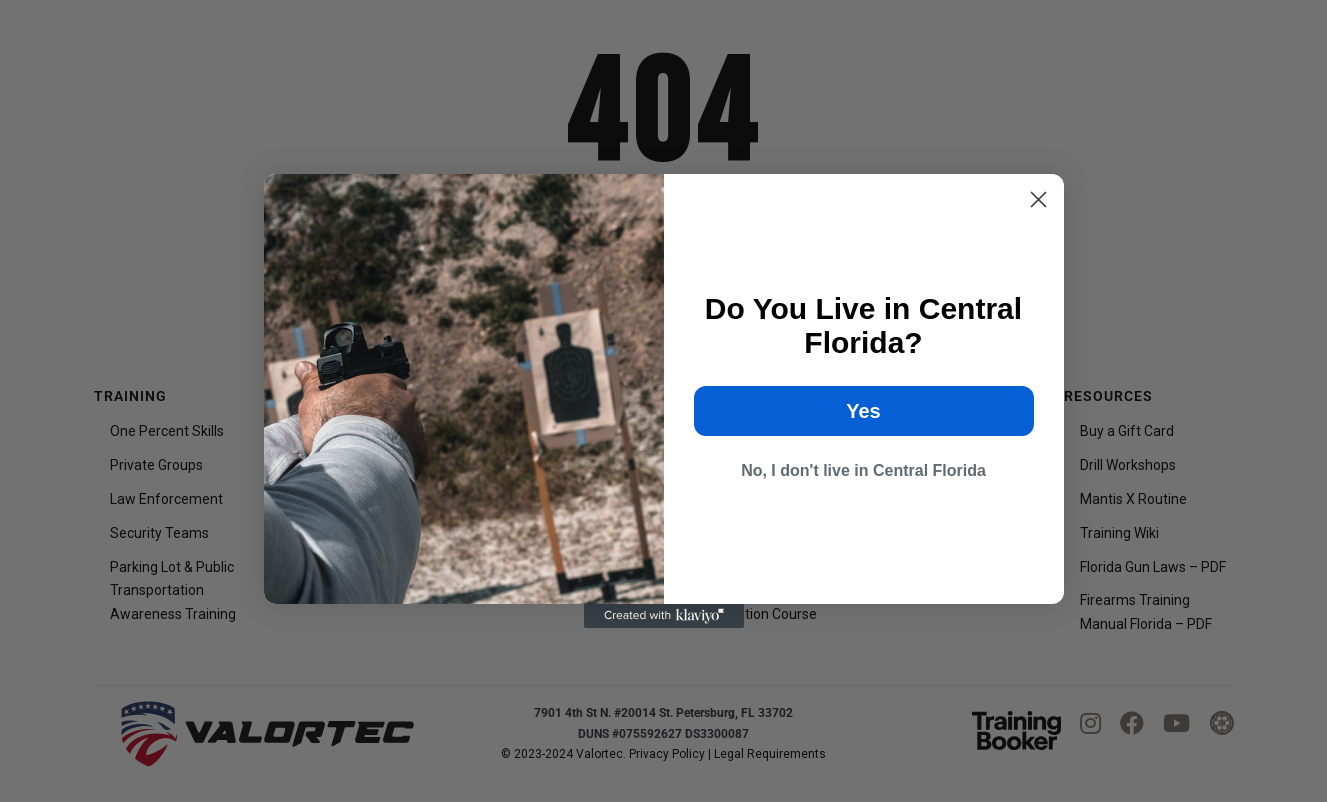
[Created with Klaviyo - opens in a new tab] (664, 616)
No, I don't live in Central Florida (863, 470)
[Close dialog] (1038, 199)
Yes (863, 411)
